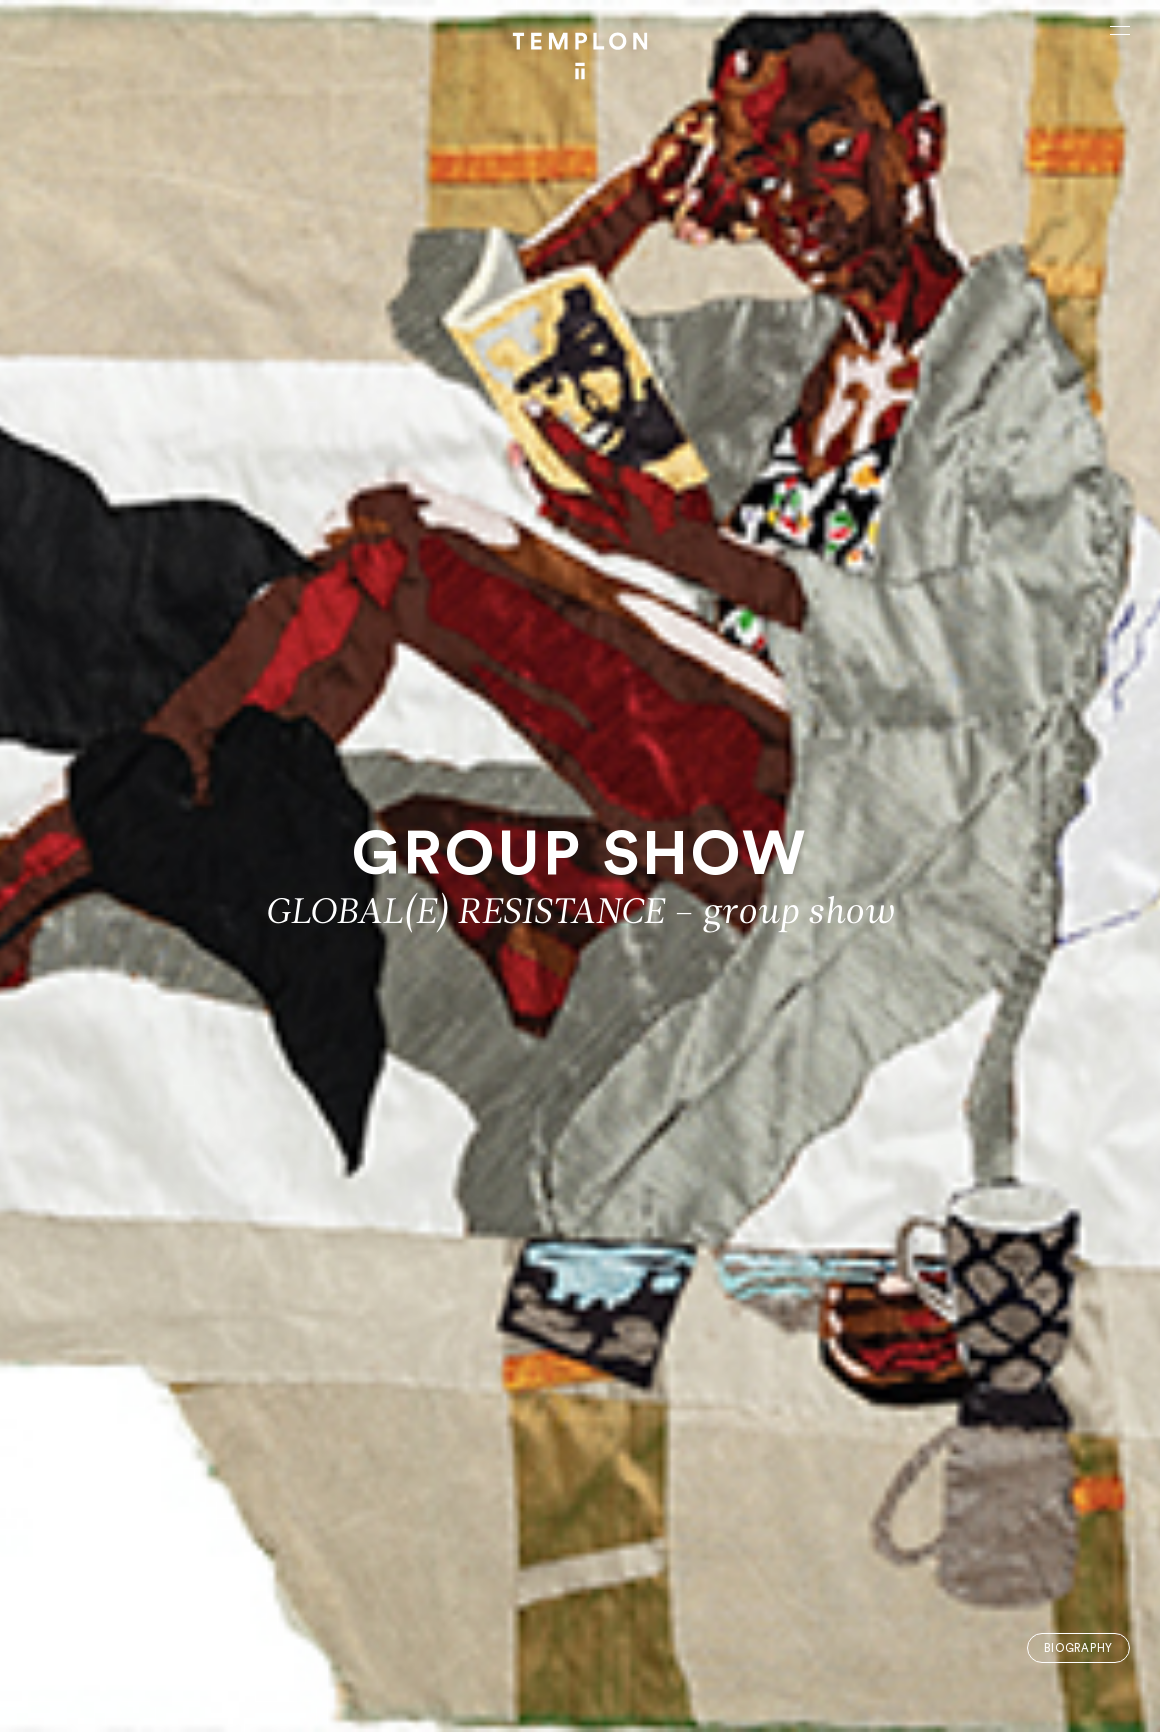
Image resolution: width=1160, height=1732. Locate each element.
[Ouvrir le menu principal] (1120, 30)
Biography (1078, 1648)
